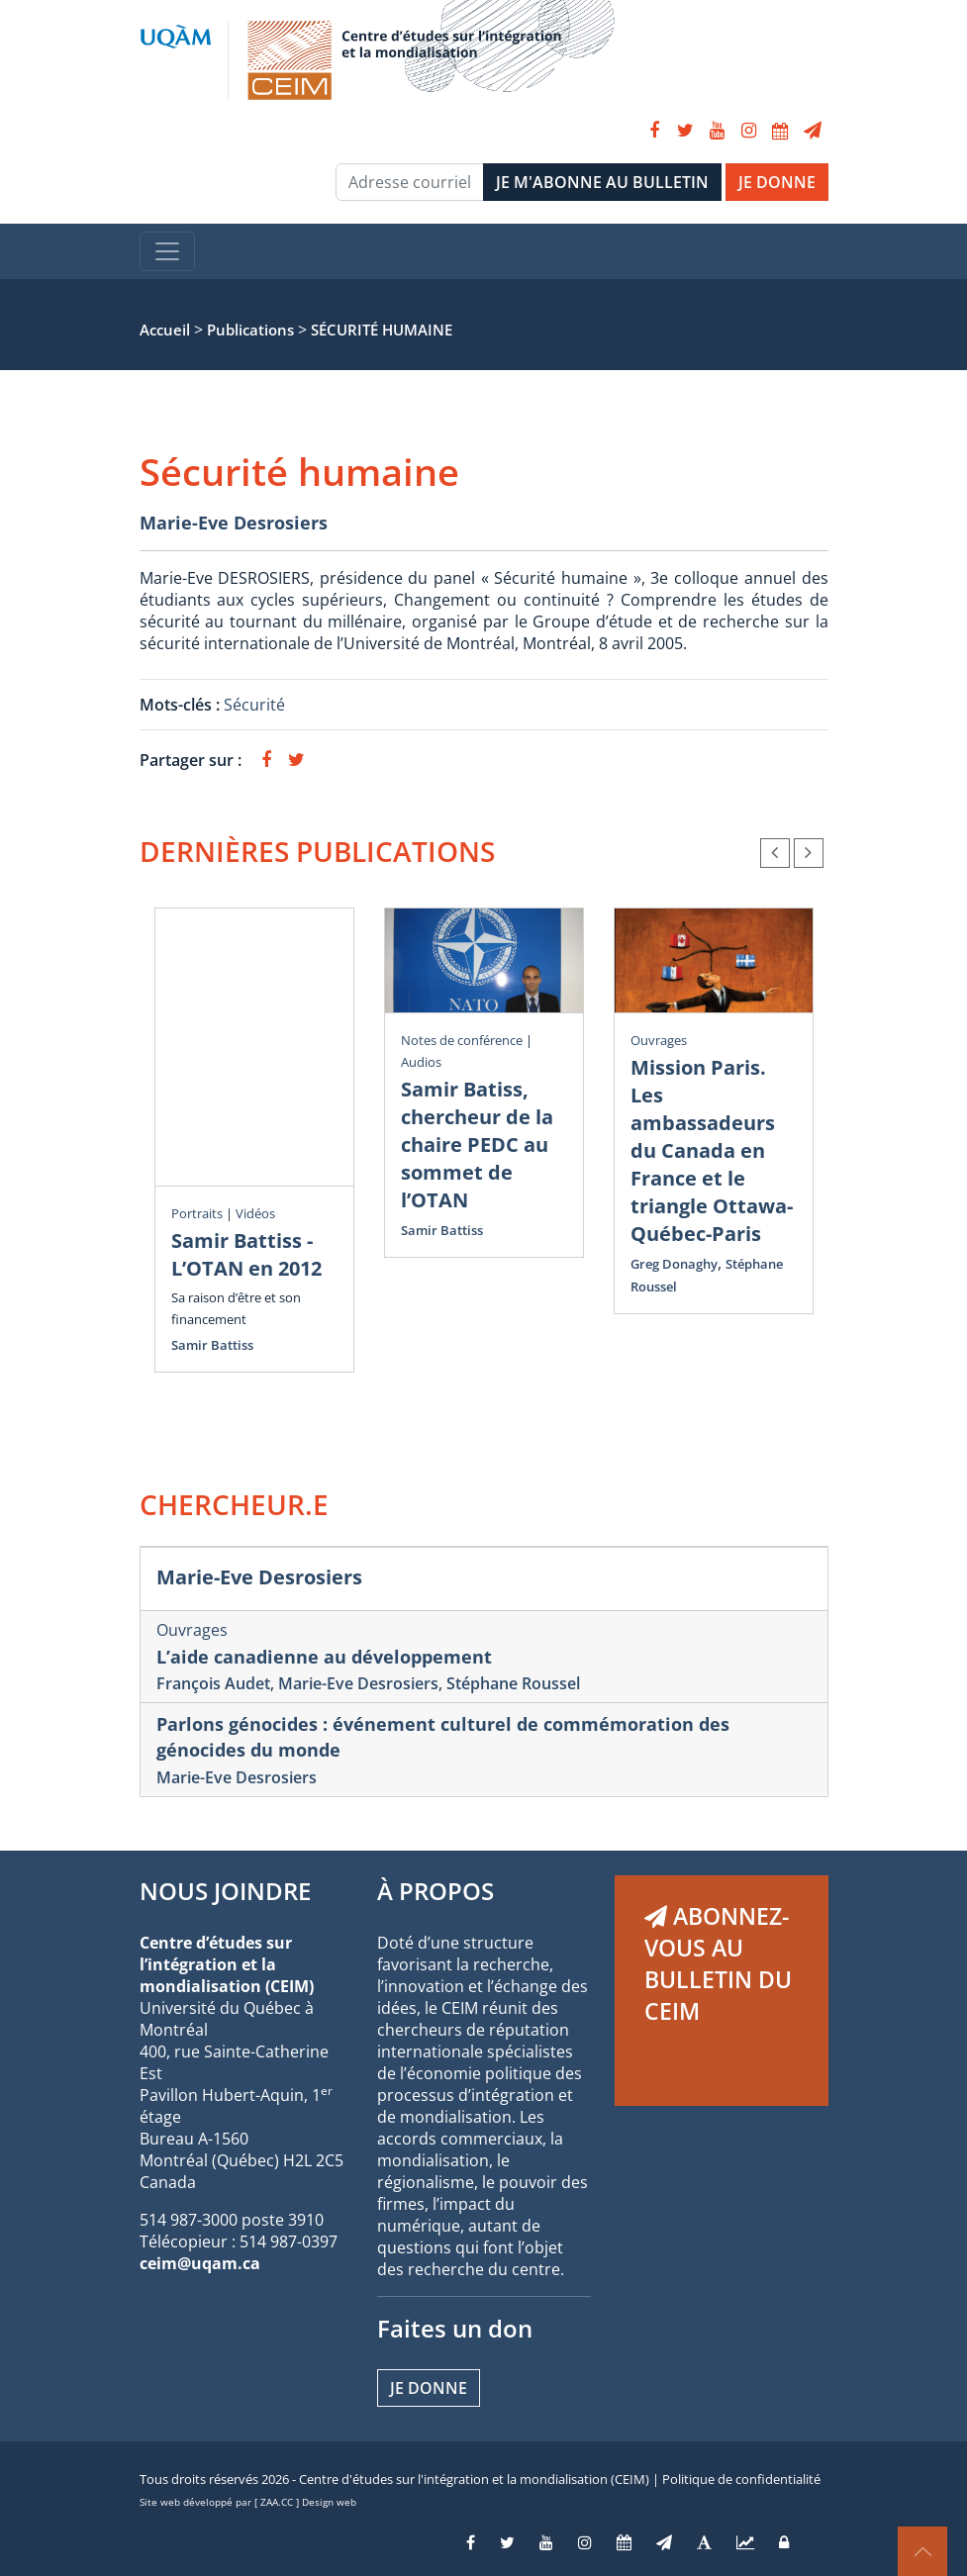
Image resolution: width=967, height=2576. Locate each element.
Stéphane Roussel (513, 1683)
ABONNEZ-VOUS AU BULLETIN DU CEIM (718, 1963)
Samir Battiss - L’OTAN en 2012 (246, 1254)
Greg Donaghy (674, 1264)
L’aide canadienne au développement (324, 1657)
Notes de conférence (462, 1040)
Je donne (428, 2388)
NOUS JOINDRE (225, 1890)
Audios (421, 1062)
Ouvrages (658, 1040)
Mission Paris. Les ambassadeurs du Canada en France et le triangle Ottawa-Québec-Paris (711, 1150)
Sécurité (254, 705)
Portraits (197, 1213)
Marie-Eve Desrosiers (234, 522)
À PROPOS (435, 1890)
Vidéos (255, 1213)
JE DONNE (777, 182)
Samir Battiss (212, 1345)
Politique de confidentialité (741, 2479)
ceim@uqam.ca (200, 2263)
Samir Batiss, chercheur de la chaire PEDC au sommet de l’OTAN (477, 1144)
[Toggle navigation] (167, 251)
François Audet (213, 1683)
